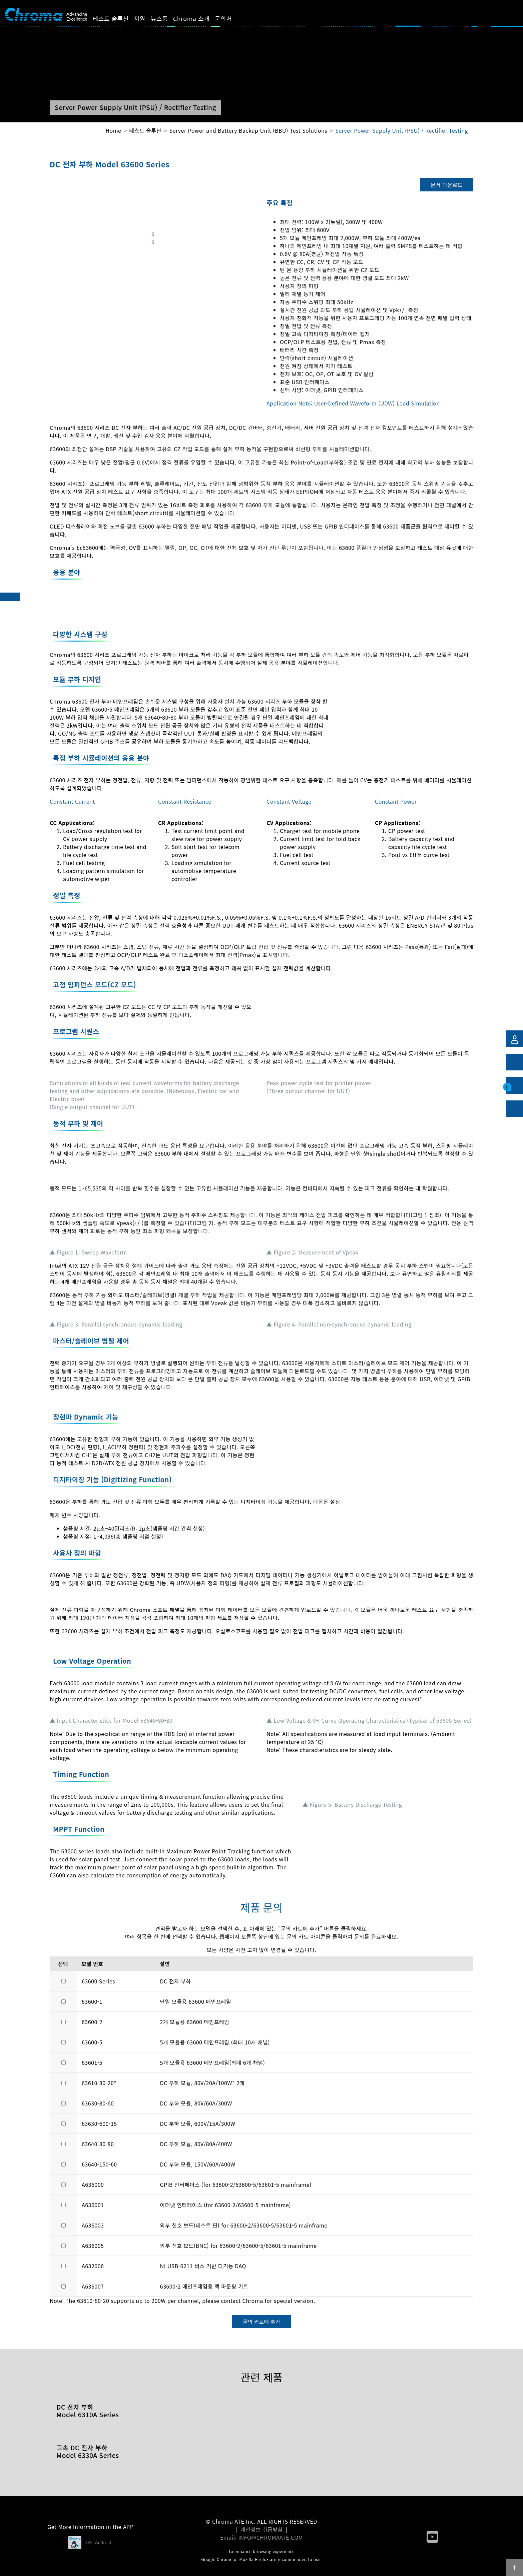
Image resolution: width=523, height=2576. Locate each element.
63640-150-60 (99, 2164)
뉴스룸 (166, 18)
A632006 (93, 2266)
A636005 (93, 2246)
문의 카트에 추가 (261, 2322)
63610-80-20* (99, 2083)
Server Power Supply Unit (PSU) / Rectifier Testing (401, 130)
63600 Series (98, 1981)
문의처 (230, 18)
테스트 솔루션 (118, 18)
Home (113, 130)
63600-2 (92, 2022)
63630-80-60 (98, 2103)
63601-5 (92, 2062)
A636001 (93, 2205)
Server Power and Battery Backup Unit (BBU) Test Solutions (248, 130)
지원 (147, 18)
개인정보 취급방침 (261, 2529)
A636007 (93, 2286)
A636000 (93, 2185)
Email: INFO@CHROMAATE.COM (261, 2537)
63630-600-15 (99, 2123)
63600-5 (92, 2042)
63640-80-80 (98, 2144)
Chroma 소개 (198, 18)
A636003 (93, 2225)
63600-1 (92, 2001)
